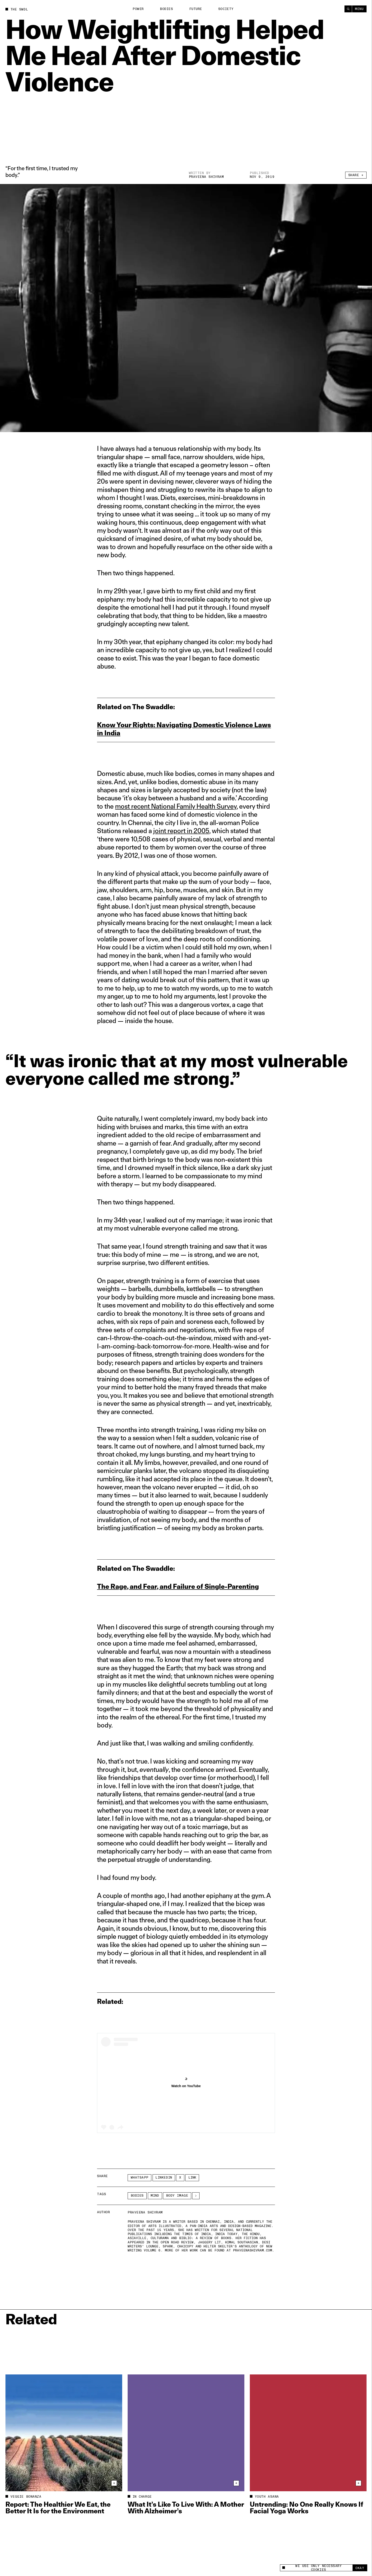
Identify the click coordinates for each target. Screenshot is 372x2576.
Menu (359, 9)
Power (138, 9)
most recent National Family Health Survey (176, 806)
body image (177, 2195)
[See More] (196, 2195)
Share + (356, 175)
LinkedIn (163, 2177)
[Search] (348, 8)
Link (192, 2177)
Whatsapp (140, 2177)
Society (226, 9)
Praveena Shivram (206, 177)
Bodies (166, 9)
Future (195, 9)
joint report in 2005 (181, 831)
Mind (155, 2195)
